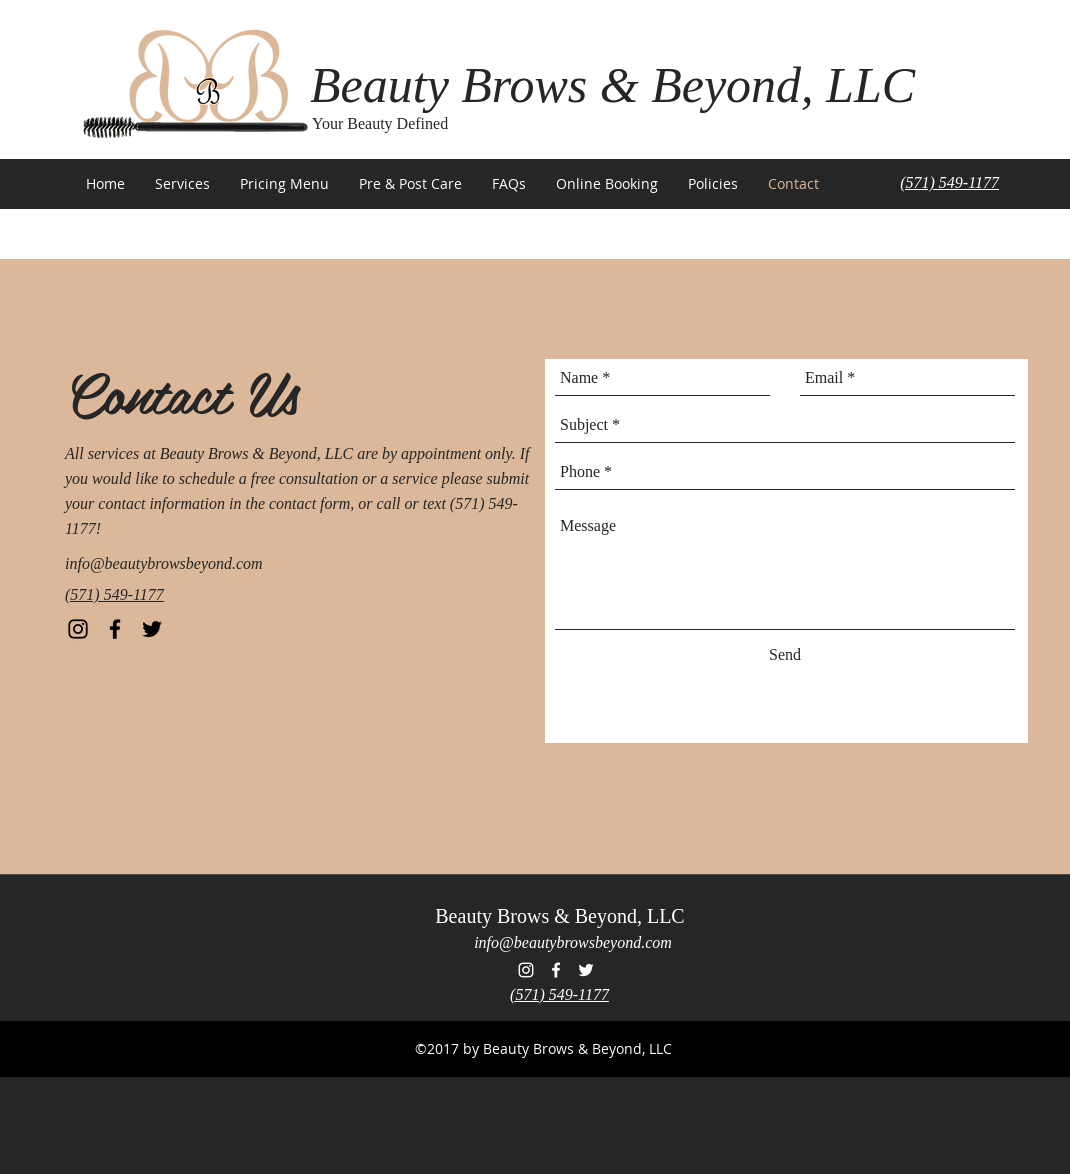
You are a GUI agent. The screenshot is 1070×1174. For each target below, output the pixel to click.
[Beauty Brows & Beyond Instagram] (78, 629)
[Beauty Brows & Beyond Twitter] (152, 629)
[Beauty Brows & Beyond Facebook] (115, 629)
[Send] (785, 655)
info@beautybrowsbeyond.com (164, 563)
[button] (182, 184)
